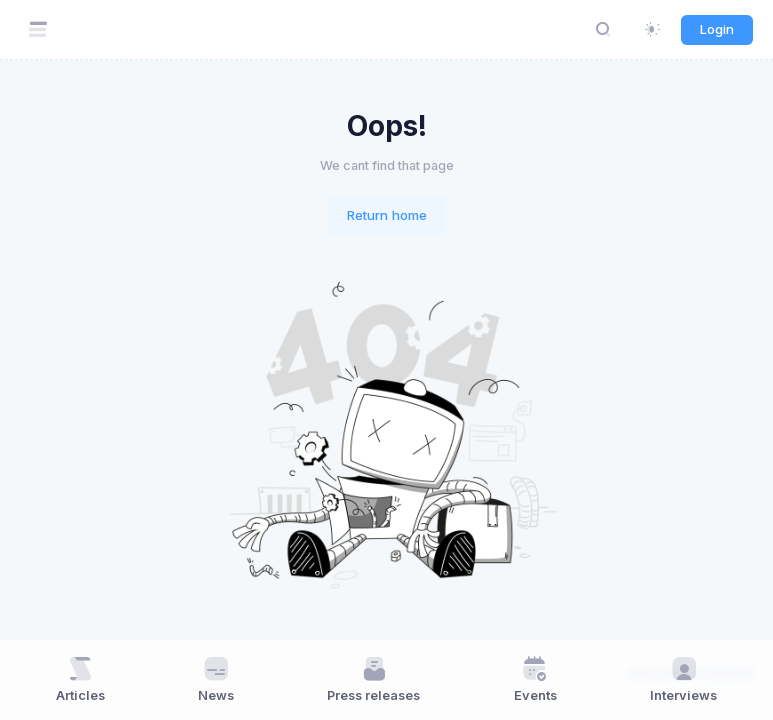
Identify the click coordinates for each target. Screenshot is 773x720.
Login (717, 29)
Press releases (373, 679)
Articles (80, 679)
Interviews (683, 679)
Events (535, 679)
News (216, 679)
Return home (387, 215)
